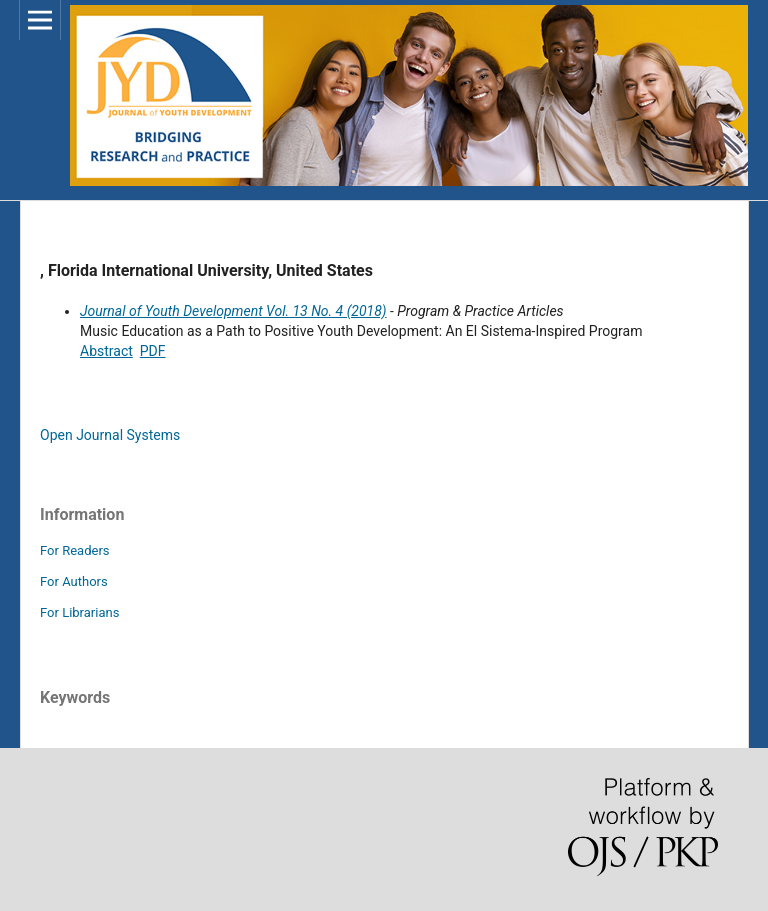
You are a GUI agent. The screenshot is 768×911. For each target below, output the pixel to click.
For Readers (75, 550)
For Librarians (79, 612)
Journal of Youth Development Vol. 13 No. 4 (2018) (233, 311)
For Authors (74, 581)
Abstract (106, 351)
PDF (153, 351)
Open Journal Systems (110, 435)
